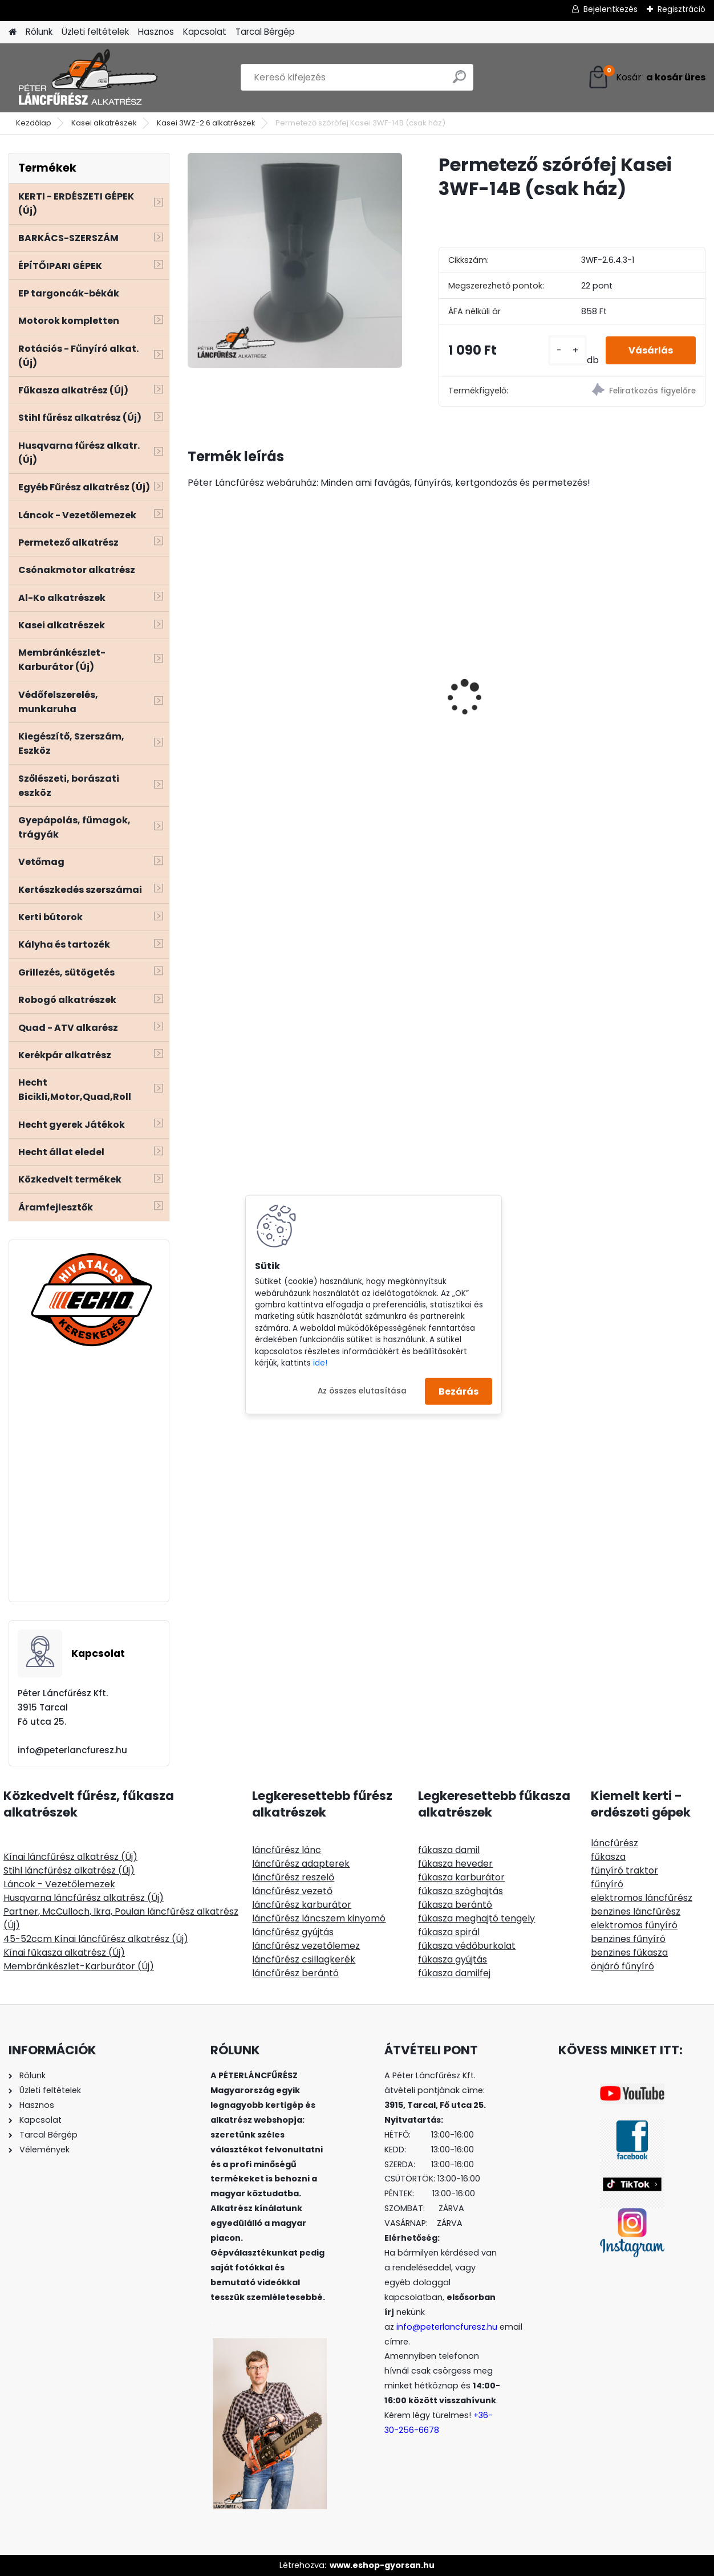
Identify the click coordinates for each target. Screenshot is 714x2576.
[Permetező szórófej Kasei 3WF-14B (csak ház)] (295, 260)
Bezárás (458, 1390)
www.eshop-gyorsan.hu (382, 2565)
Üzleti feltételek (95, 32)
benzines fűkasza (629, 1952)
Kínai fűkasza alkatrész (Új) (64, 1952)
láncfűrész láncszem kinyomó (319, 1918)
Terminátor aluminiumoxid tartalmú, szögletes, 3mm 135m (372, 649)
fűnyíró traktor (624, 1870)
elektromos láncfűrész (641, 1897)
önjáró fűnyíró (622, 1966)
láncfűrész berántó (295, 1973)
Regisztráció (681, 9)
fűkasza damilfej (454, 1973)
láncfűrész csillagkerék (303, 1959)
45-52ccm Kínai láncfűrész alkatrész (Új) (95, 1938)
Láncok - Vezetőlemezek (59, 1884)
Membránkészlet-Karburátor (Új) (78, 1966)
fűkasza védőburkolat (467, 1945)
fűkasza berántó (455, 1904)
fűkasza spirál (449, 1932)
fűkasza (608, 1856)
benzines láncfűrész (635, 1911)
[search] (459, 81)
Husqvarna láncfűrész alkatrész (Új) (83, 1897)
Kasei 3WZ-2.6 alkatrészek (206, 122)
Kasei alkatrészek (104, 122)
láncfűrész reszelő (293, 1877)
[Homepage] (13, 32)
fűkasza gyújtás (452, 1959)
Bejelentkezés (610, 9)
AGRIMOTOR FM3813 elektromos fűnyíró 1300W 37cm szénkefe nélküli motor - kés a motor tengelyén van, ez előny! (249, 718)
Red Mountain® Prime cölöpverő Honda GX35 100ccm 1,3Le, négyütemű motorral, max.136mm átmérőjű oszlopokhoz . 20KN (641, 694)
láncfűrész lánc (286, 1849)
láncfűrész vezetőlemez (306, 1945)
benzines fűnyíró (628, 1938)
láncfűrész (614, 1843)
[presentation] (193, 677)
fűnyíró (607, 1884)
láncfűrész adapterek (301, 1863)
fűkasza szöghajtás (460, 1891)
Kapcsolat (204, 32)
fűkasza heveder (455, 1863)
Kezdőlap (33, 122)
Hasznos (156, 32)
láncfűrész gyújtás (293, 1932)
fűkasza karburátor (461, 1877)
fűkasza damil (449, 1849)
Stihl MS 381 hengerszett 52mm (512, 650)
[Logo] (87, 77)
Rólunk (39, 32)
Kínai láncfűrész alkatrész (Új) (70, 1856)
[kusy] (567, 350)
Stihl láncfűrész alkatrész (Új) (69, 1870)
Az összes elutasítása (362, 1390)
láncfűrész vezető (292, 1891)
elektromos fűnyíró (634, 1925)
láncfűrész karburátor (301, 1904)
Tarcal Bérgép (265, 32)
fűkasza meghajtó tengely (476, 1918)
